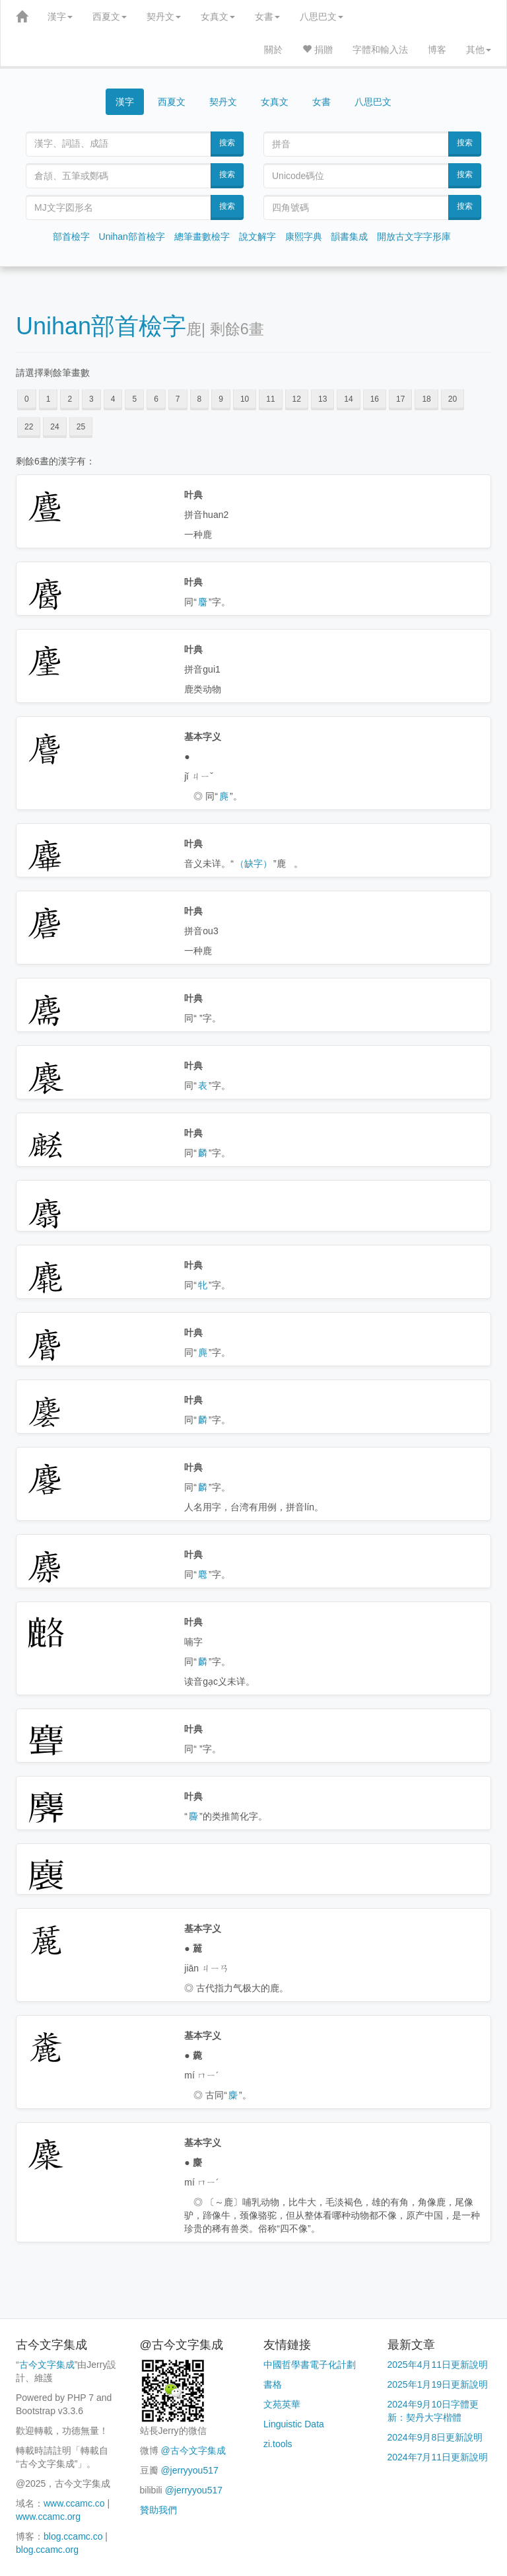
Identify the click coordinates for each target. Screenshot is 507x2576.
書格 (272, 2384)
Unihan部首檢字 (132, 236)
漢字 (60, 16)
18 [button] (426, 399)
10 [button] (244, 399)
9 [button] (221, 399)
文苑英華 (281, 2404)
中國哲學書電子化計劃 (309, 2364)
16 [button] (374, 399)
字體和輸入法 (380, 49)
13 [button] (322, 399)
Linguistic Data (293, 2424)
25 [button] (81, 426)
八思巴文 (321, 16)
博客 (437, 49)
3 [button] (91, 399)
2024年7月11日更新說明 (438, 2457)
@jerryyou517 (189, 2470)
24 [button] (54, 426)
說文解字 (257, 236)
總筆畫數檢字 (202, 236)
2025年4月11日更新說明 (438, 2364)
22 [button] (28, 426)
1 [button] (48, 399)
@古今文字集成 (192, 2450)
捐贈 (317, 49)
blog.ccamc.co (73, 2536)
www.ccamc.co (74, 2503)
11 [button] (270, 399)
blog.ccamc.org (47, 2549)
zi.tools (277, 2444)
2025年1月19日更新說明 (438, 2384)
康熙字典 (303, 236)
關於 (273, 49)
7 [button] (178, 399)
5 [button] (134, 399)
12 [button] (296, 399)
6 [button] (156, 399)
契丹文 (164, 16)
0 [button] (26, 399)
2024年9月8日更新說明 (435, 2437)
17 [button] (400, 399)
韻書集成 (349, 236)
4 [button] (113, 399)
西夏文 (109, 16)
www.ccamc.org (48, 2516)
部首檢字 (71, 236)
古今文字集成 (47, 2364)
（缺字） (253, 863)
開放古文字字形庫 (414, 236)
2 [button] (69, 399)
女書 (267, 16)
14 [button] (348, 399)
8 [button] (199, 399)
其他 (478, 49)
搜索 (227, 142)
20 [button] (452, 399)
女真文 (218, 16)
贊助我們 (158, 2510)
